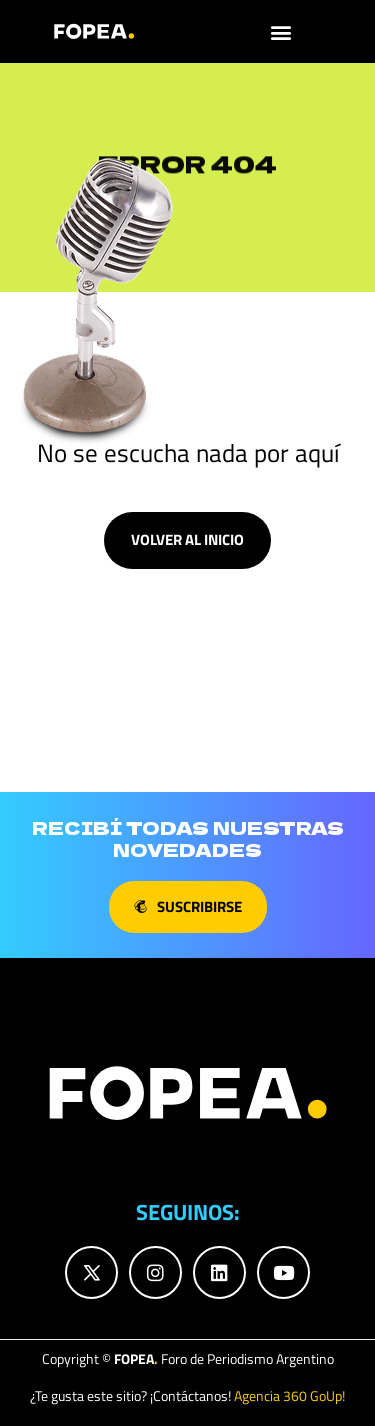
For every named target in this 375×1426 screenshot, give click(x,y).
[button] (281, 31)
